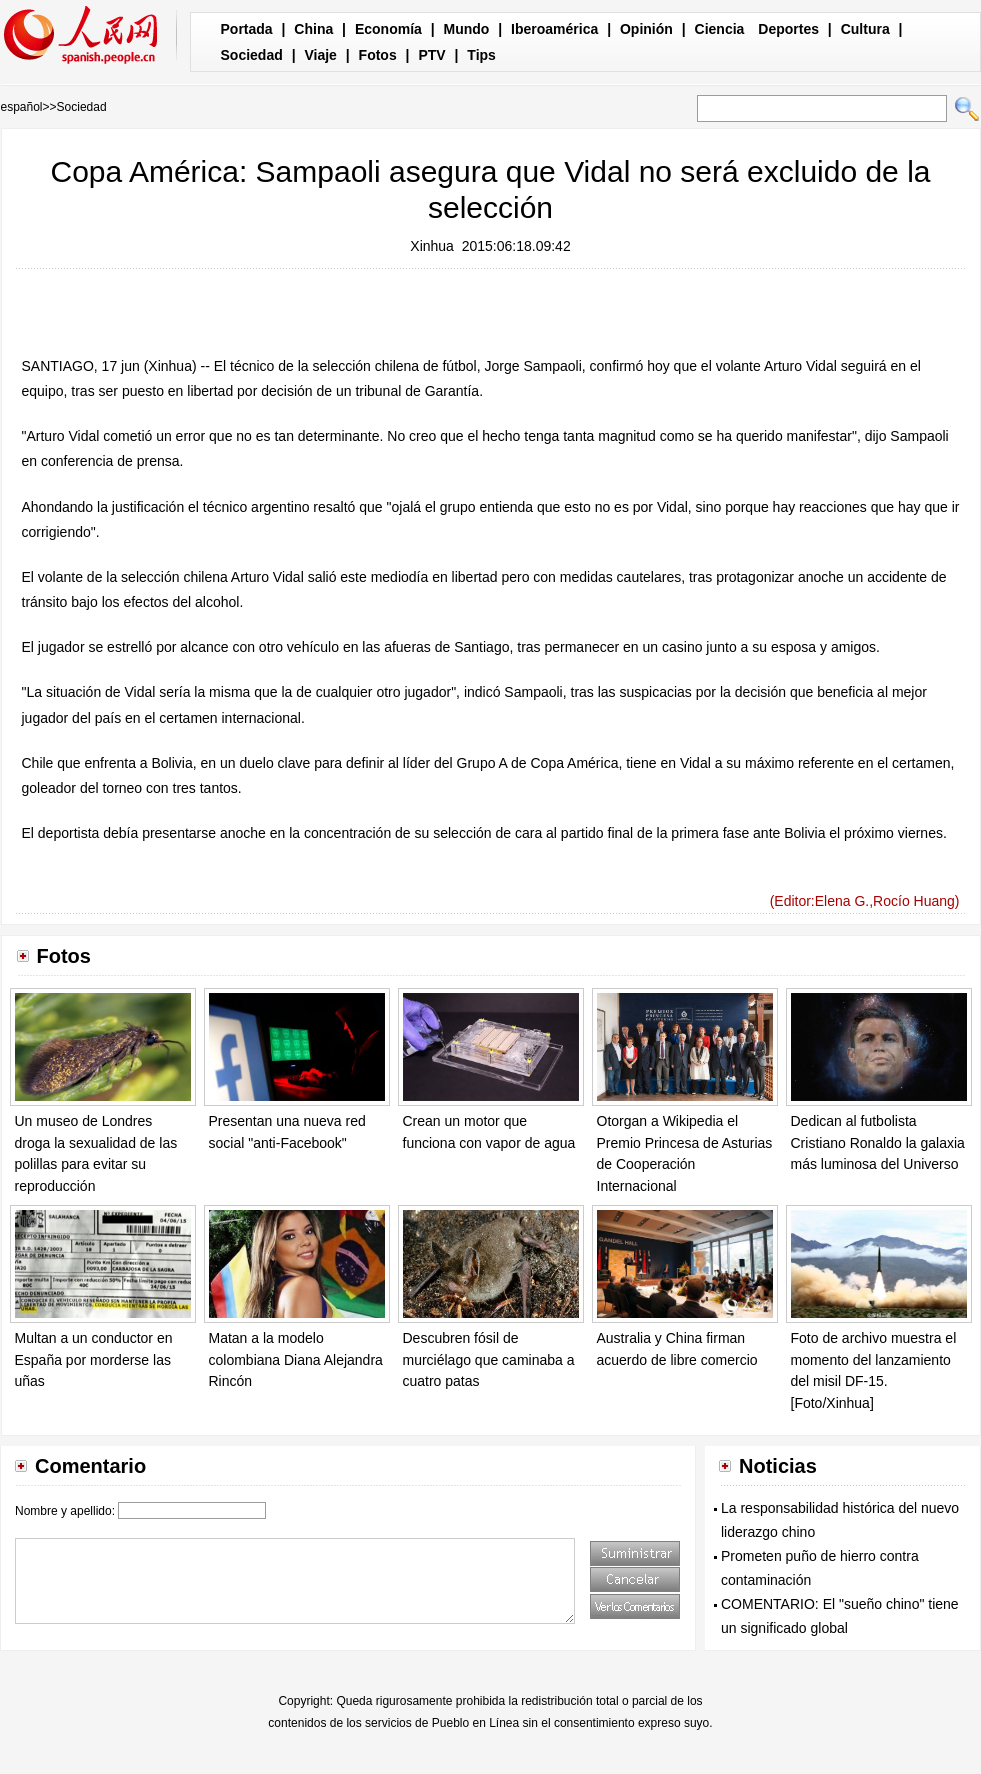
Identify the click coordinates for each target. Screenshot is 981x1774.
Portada (247, 29)
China (313, 29)
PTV (431, 55)
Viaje (320, 55)
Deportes (788, 29)
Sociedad (252, 55)
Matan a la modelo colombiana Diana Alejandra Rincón (296, 1359)
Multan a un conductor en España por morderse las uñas (94, 1359)
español (22, 107)
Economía (388, 29)
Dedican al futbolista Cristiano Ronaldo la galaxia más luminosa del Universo (878, 1142)
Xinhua (432, 246)
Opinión (646, 29)
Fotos (378, 55)
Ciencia (720, 29)
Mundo (467, 29)
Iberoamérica (554, 29)
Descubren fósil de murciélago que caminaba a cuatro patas (489, 1359)
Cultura (865, 29)
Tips (481, 55)
